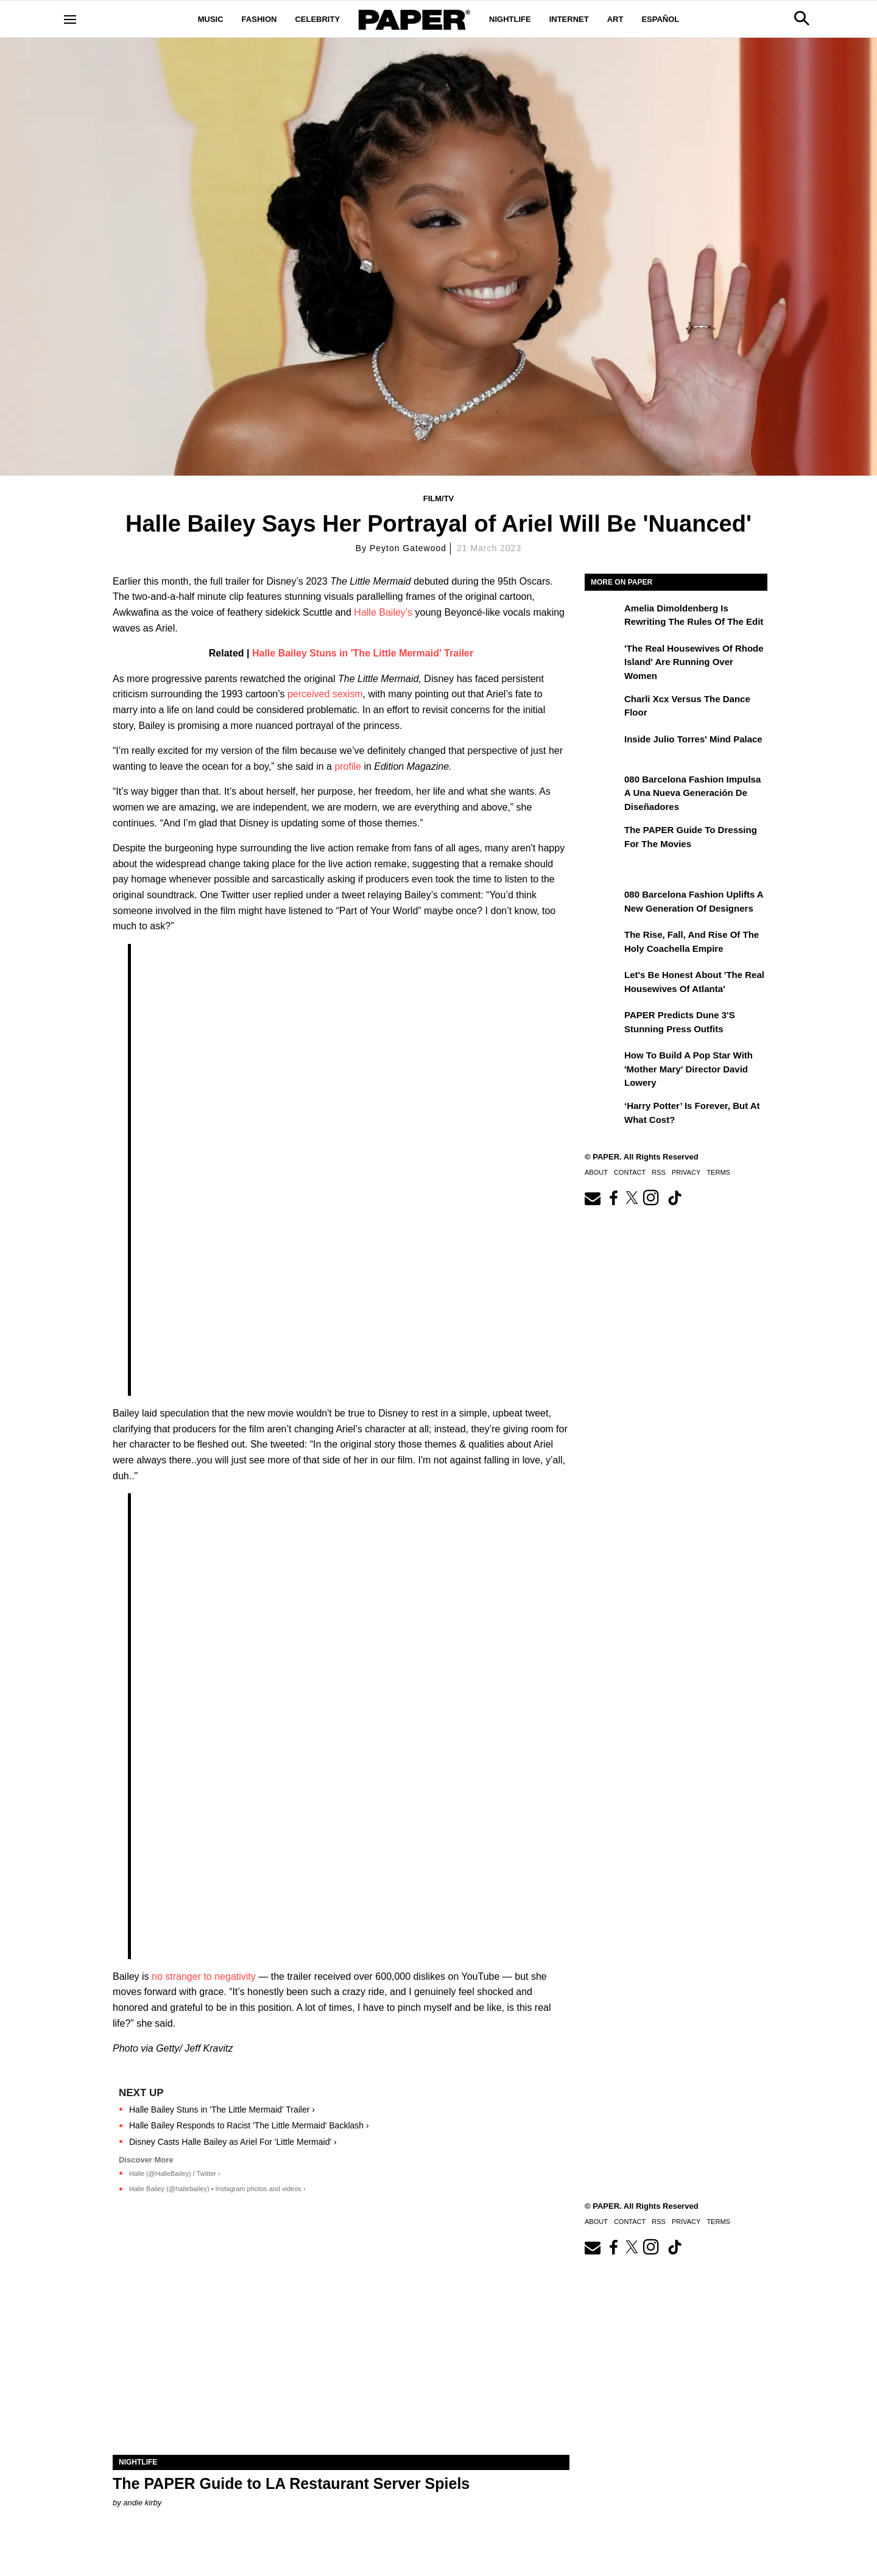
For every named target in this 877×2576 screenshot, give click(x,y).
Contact (630, 1172)
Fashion (259, 19)
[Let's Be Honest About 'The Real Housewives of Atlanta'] (603, 983)
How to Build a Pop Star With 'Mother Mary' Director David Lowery (688, 1069)
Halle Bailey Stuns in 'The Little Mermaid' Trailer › (222, 2109)
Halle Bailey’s (383, 612)
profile (347, 766)
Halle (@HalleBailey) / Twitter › (174, 2173)
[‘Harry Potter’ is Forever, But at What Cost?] (603, 1114)
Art (615, 19)
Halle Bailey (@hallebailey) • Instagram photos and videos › (217, 2188)
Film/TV (438, 498)
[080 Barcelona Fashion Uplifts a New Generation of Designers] (603, 903)
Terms (718, 1172)
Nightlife (510, 19)
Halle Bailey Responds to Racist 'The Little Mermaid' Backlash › (249, 2125)
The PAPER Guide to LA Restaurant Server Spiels (291, 2483)
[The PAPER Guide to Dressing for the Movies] (603, 838)
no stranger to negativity (205, 1976)
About (596, 1172)
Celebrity (317, 19)
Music (211, 19)
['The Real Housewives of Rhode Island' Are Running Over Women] (603, 657)
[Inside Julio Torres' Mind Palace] (603, 748)
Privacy (686, 1172)
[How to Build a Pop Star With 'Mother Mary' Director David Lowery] (603, 1064)
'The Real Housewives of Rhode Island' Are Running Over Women (694, 662)
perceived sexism (325, 694)
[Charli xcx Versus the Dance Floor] (603, 707)
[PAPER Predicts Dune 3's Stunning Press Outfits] (603, 1023)
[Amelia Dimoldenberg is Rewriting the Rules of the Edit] (603, 617)
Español (660, 19)
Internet (569, 19)
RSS (659, 1172)
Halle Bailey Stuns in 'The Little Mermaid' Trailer (362, 653)
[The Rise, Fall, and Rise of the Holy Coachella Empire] (603, 943)
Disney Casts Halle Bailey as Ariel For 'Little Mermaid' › (233, 2142)
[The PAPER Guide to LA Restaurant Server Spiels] (341, 2340)
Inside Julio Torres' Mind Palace (693, 739)
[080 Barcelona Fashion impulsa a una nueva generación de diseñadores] (603, 788)
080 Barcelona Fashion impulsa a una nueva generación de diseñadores (692, 793)
